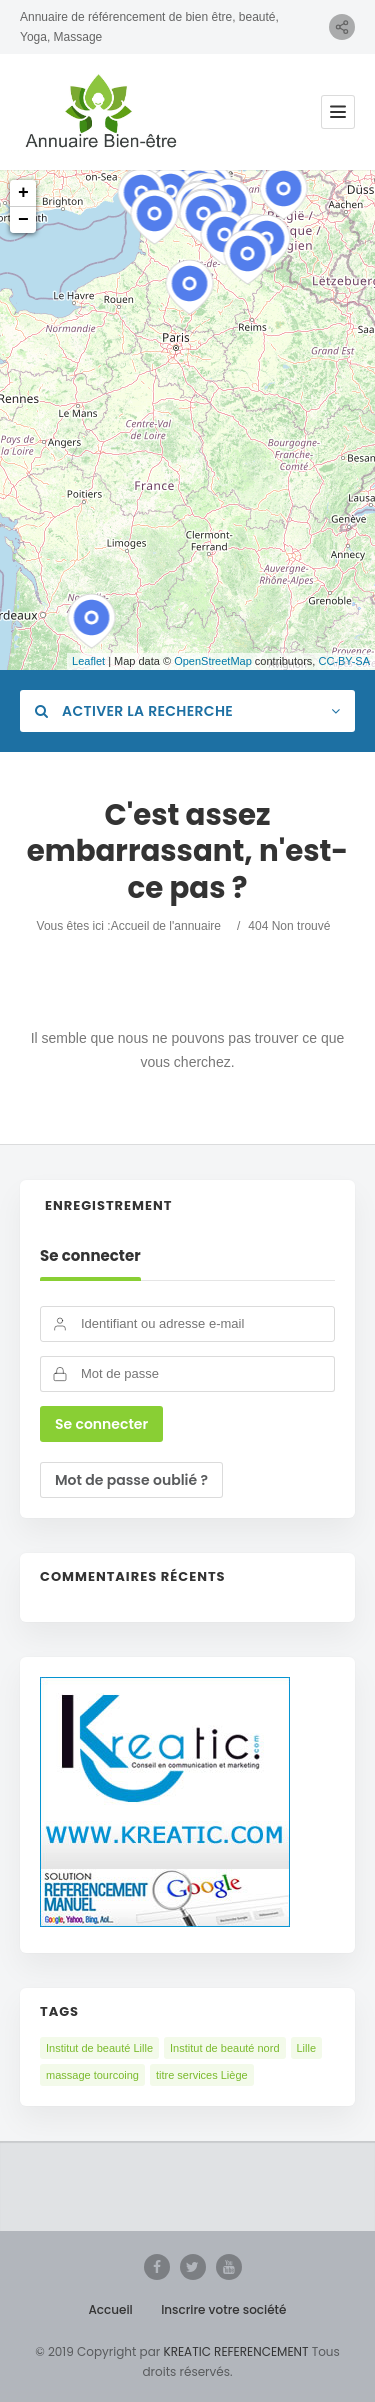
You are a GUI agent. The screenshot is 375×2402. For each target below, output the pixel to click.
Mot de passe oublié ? (131, 1480)
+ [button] (23, 193)
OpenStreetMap (213, 661)
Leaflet (88, 661)
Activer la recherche (134, 711)
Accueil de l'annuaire (166, 926)
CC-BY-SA (344, 661)
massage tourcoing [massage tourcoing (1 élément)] (92, 2075)
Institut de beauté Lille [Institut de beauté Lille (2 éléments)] (99, 2048)
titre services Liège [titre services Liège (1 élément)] (202, 2075)
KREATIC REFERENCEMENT (234, 2351)
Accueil (111, 2309)
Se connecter (90, 1256)
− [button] (23, 220)
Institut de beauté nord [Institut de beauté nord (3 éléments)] (224, 2048)
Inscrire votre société (223, 2309)
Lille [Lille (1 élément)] (307, 2048)
